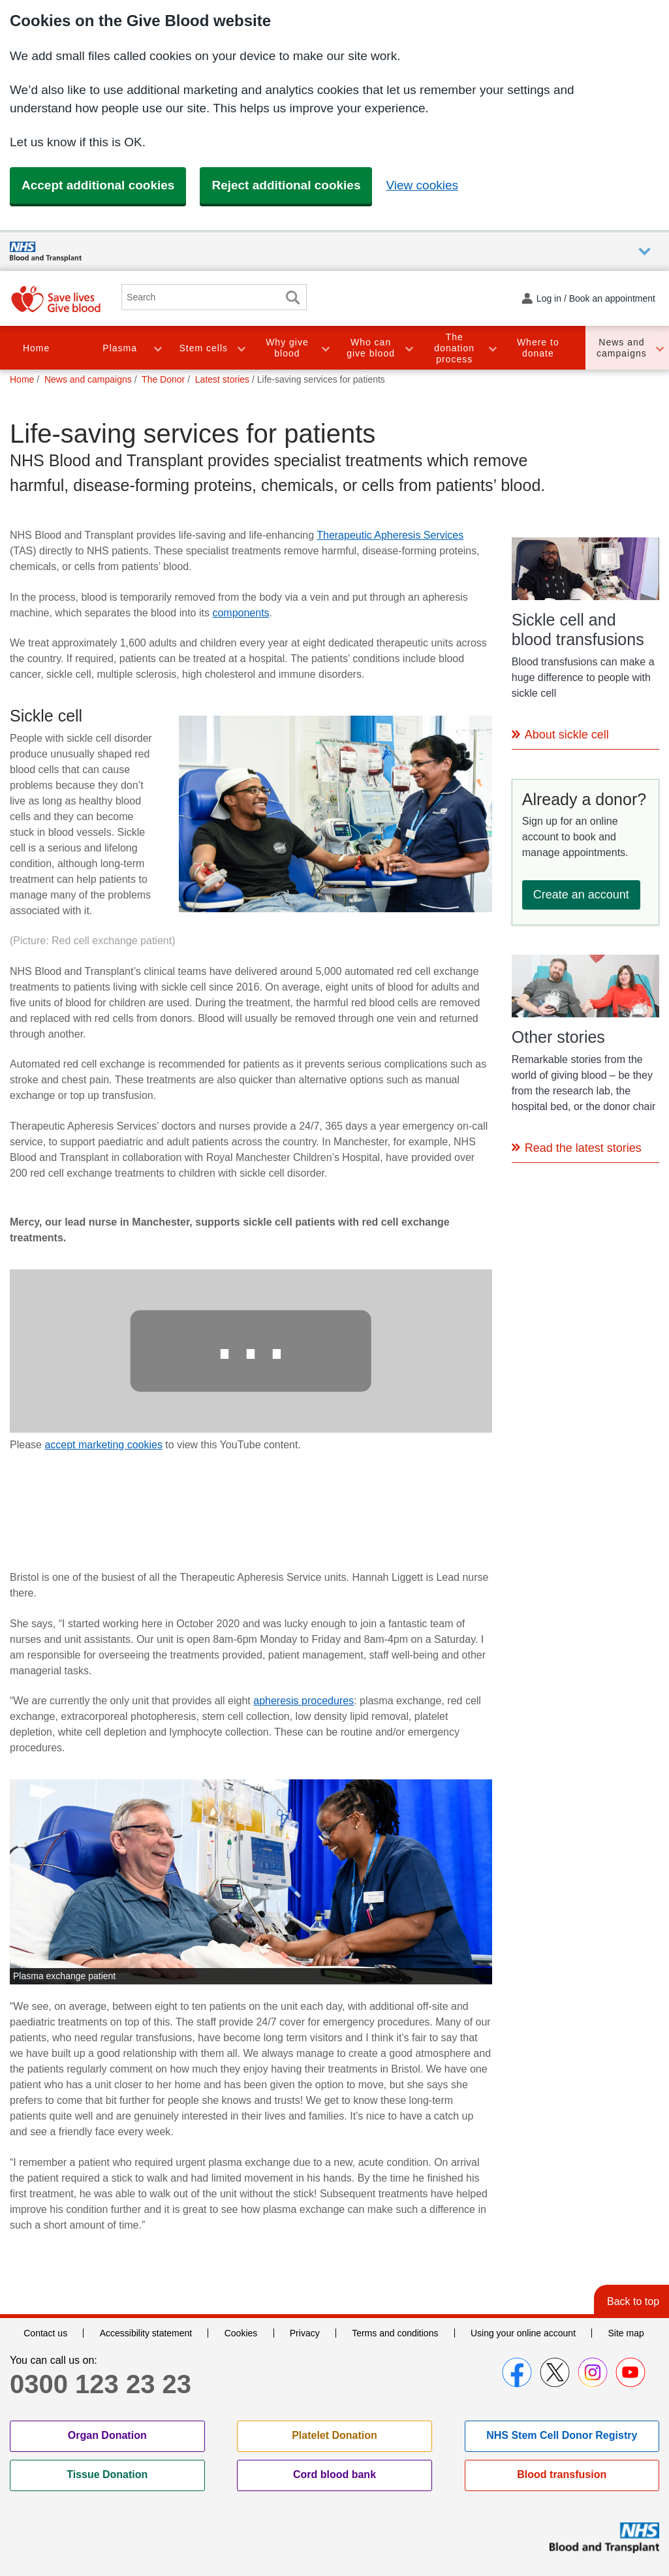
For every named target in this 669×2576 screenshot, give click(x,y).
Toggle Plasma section (157, 348)
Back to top (633, 2301)
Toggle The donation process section (492, 348)
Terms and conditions (395, 2333)
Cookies (241, 2333)
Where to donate (538, 347)
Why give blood (287, 347)
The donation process (454, 348)
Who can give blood (371, 347)
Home (36, 348)
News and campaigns (622, 347)
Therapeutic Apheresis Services (390, 535)
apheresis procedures (303, 1700)
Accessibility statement (146, 2333)
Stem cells (203, 348)
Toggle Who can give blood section (408, 348)
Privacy (305, 2333)
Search (292, 297)
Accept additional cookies (98, 185)
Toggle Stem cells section (241, 348)
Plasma (119, 348)
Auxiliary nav (644, 251)
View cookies (422, 185)
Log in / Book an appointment (596, 298)
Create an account (581, 894)
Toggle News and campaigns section (659, 348)
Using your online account (523, 2333)
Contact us (45, 2333)
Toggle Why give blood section (325, 348)
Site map (626, 2333)
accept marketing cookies (103, 1444)
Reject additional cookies (285, 185)
